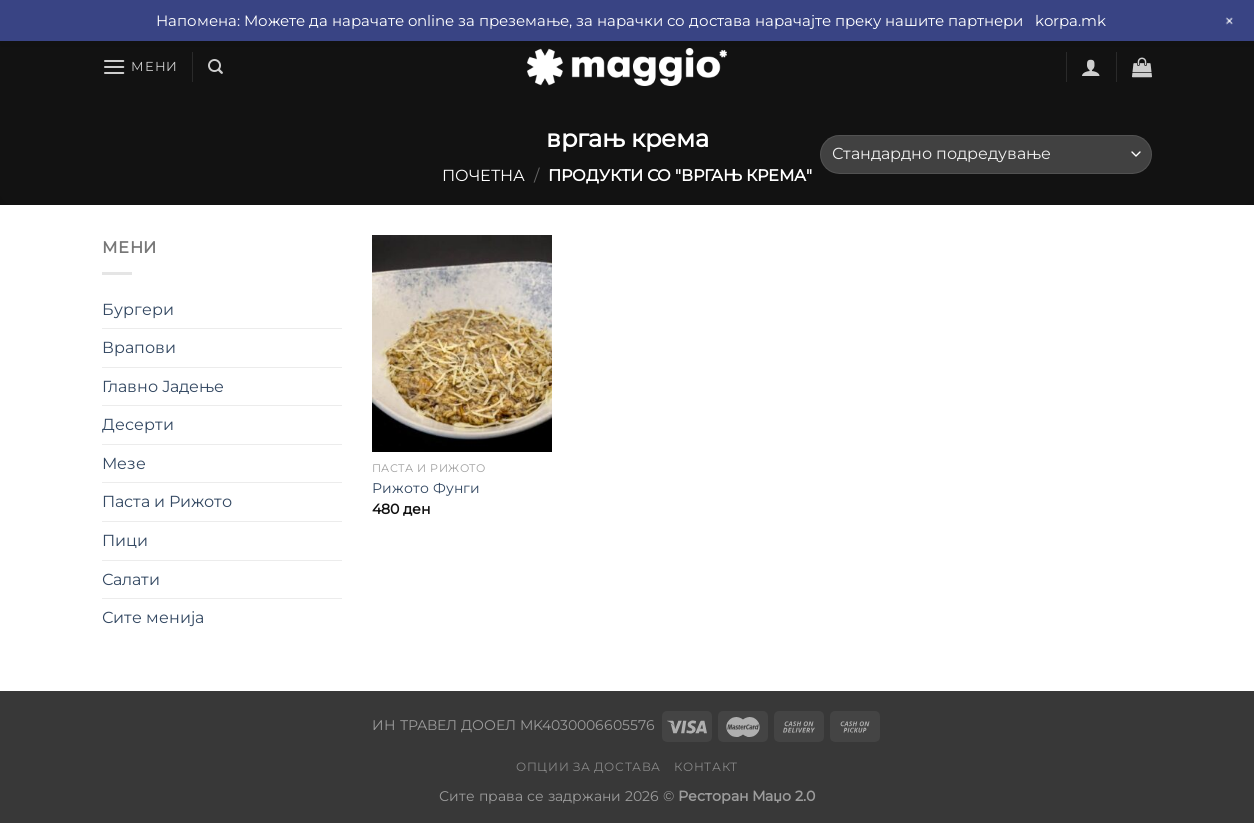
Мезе (124, 463)
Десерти (138, 424)
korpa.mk (1070, 20)
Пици (125, 540)
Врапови (139, 347)
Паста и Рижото (167, 501)
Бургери (138, 309)
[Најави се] (1091, 67)
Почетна (483, 175)
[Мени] (140, 66)
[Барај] (215, 67)
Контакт (705, 766)
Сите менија (153, 617)
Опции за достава (588, 766)
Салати (131, 579)
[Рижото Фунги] (462, 343)
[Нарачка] (986, 154)
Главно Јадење (163, 386)
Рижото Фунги (426, 488)
